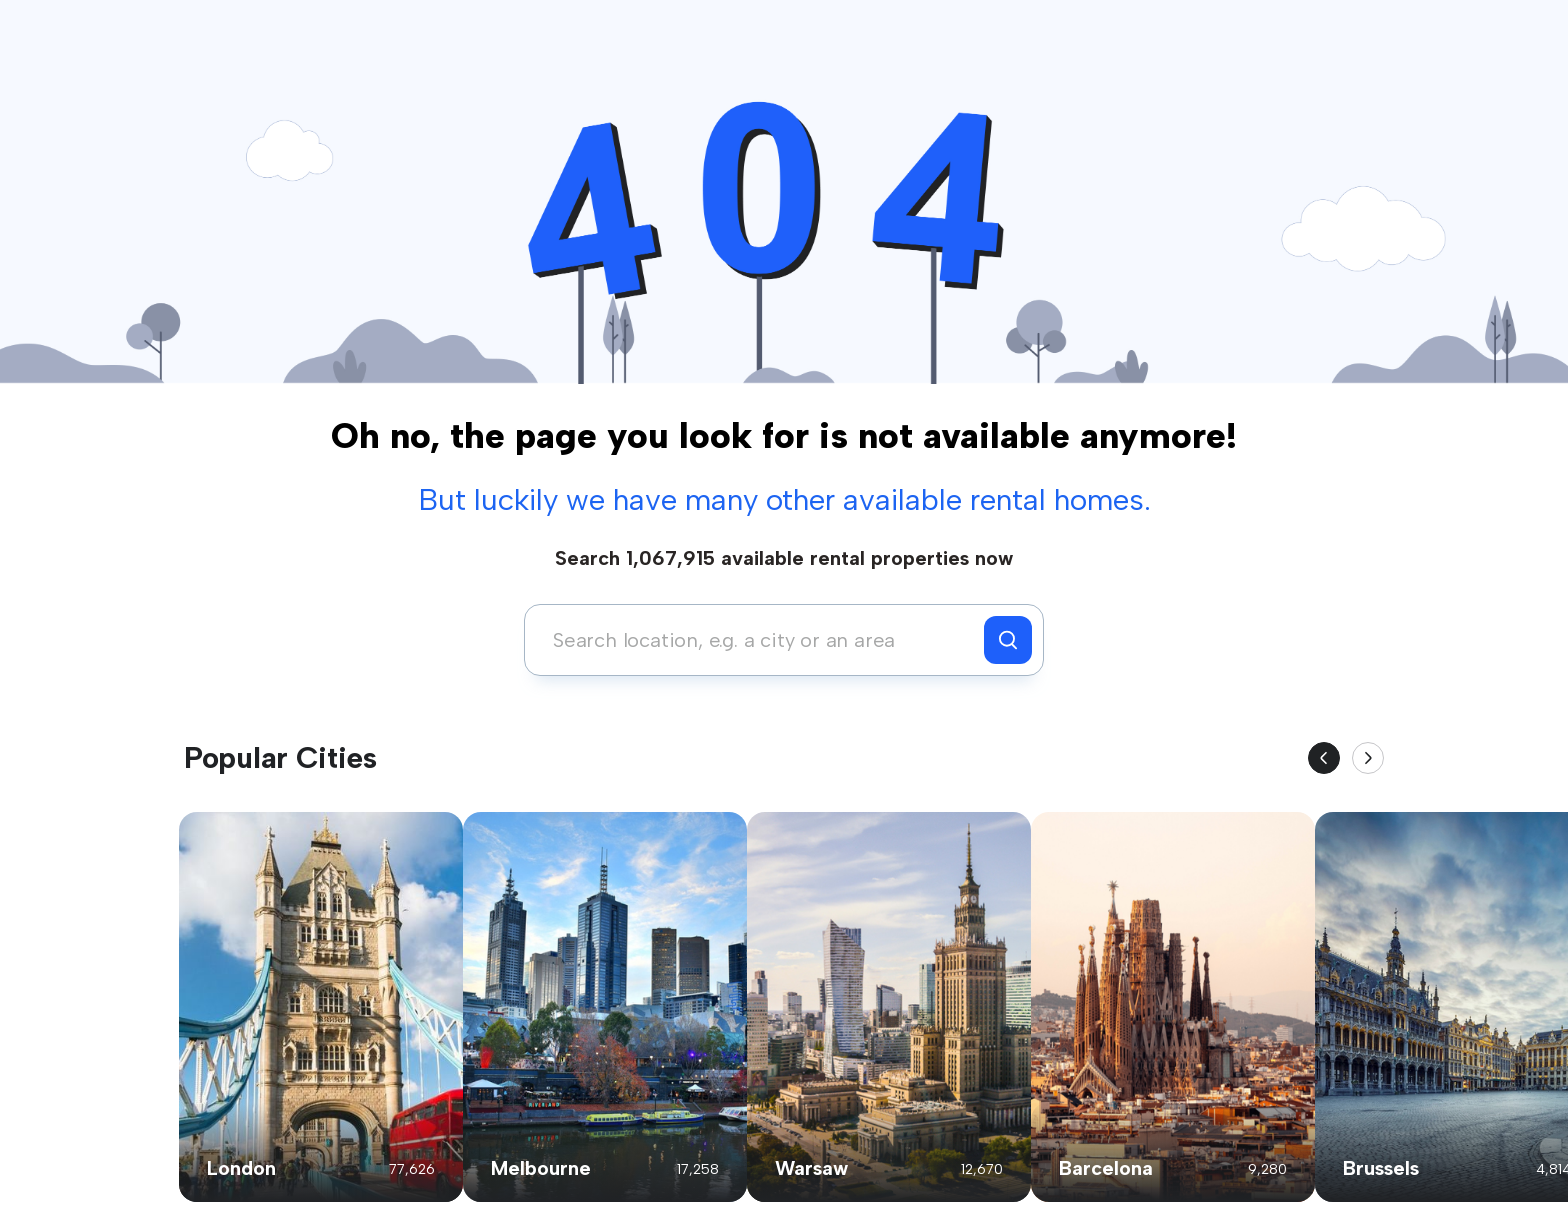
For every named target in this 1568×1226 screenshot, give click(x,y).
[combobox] (759, 640)
